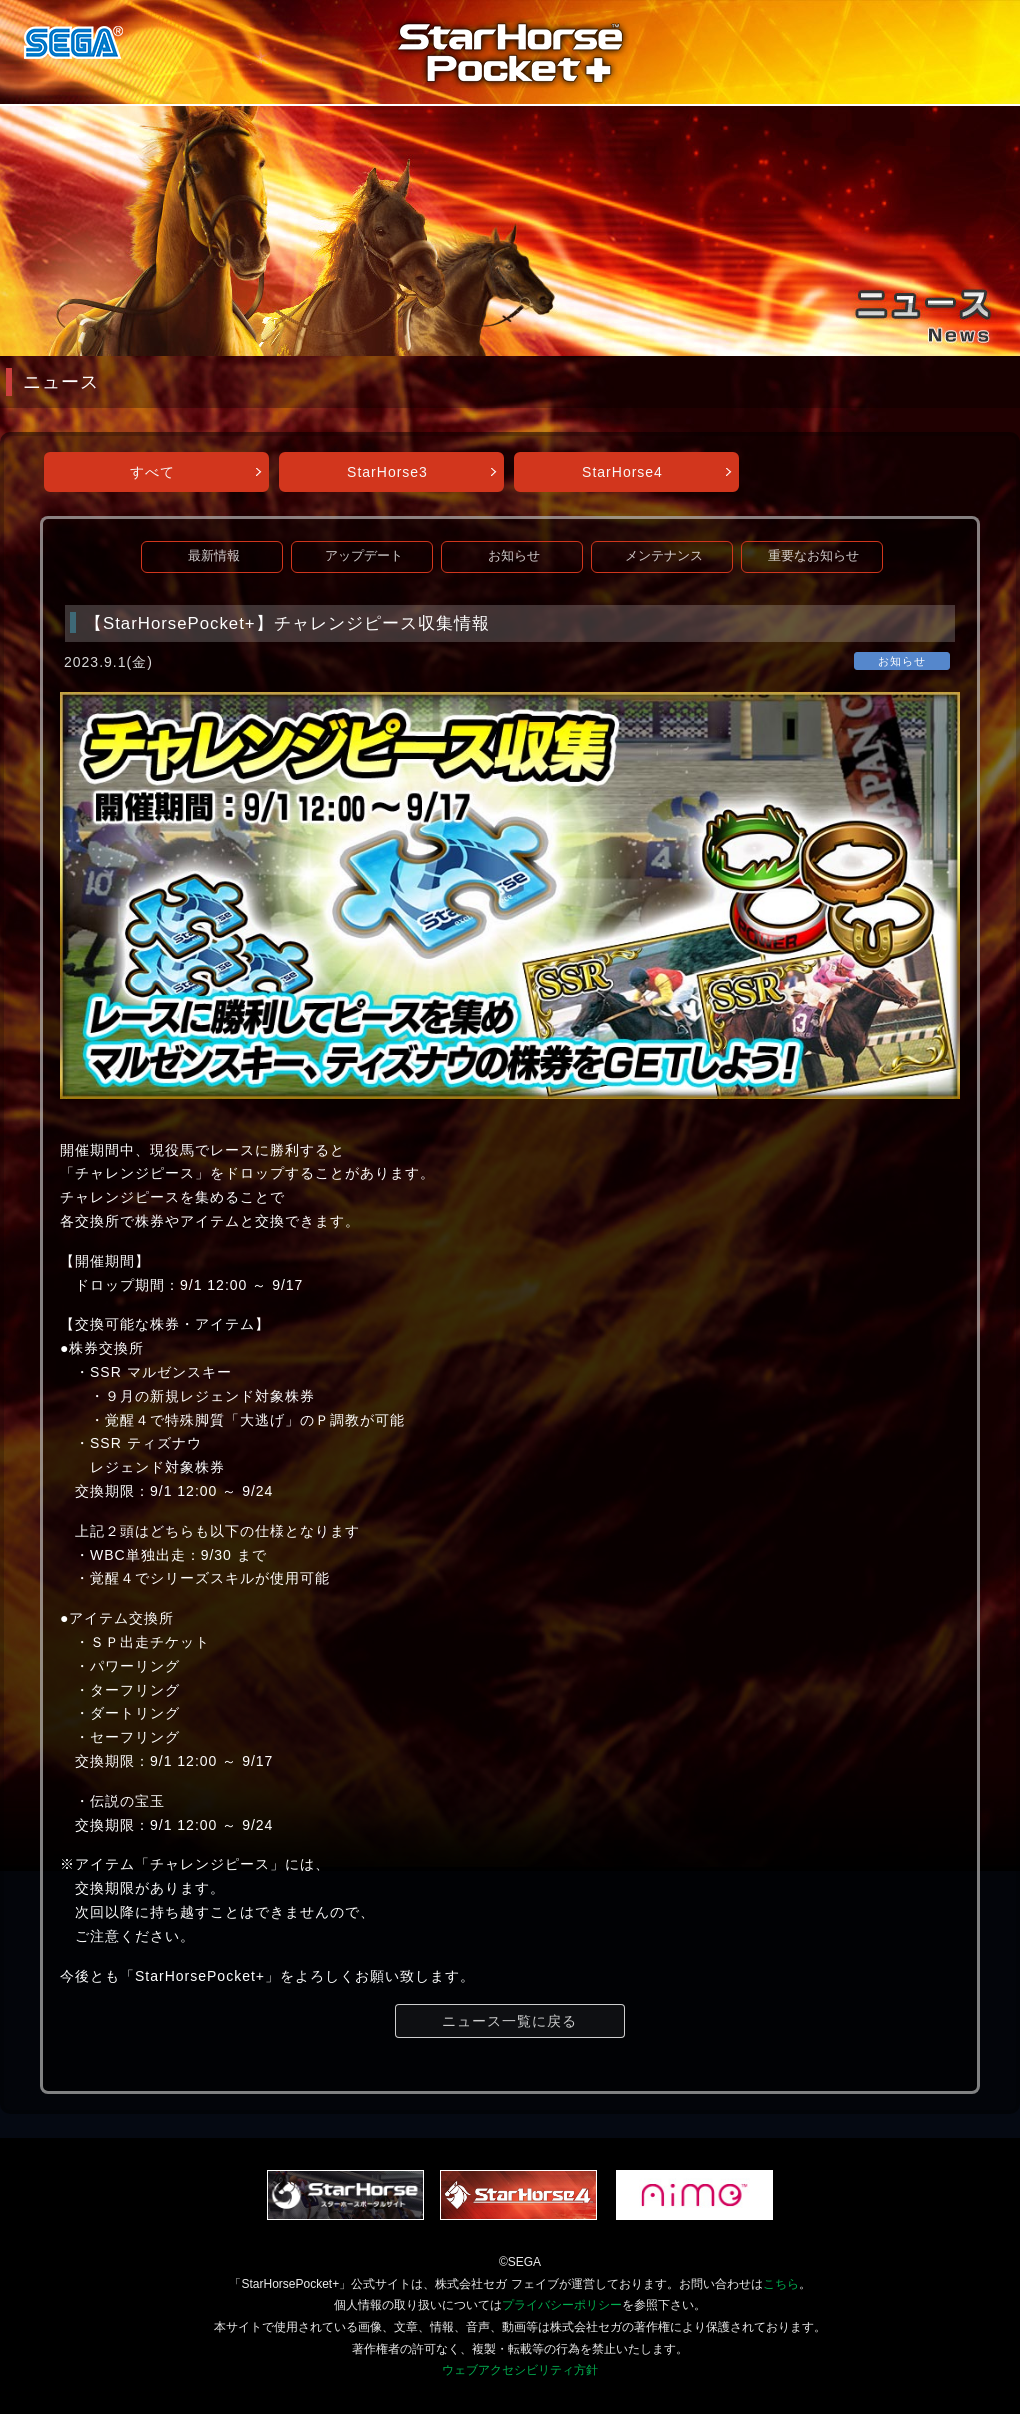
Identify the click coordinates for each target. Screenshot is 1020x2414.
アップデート (364, 556)
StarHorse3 (387, 472)
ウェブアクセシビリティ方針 (520, 2370)
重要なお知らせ (813, 556)
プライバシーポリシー (562, 2305)
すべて (152, 472)
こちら (781, 2284)
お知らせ (514, 556)
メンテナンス (664, 556)
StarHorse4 (622, 472)
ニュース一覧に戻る (509, 2021)
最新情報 (214, 556)
